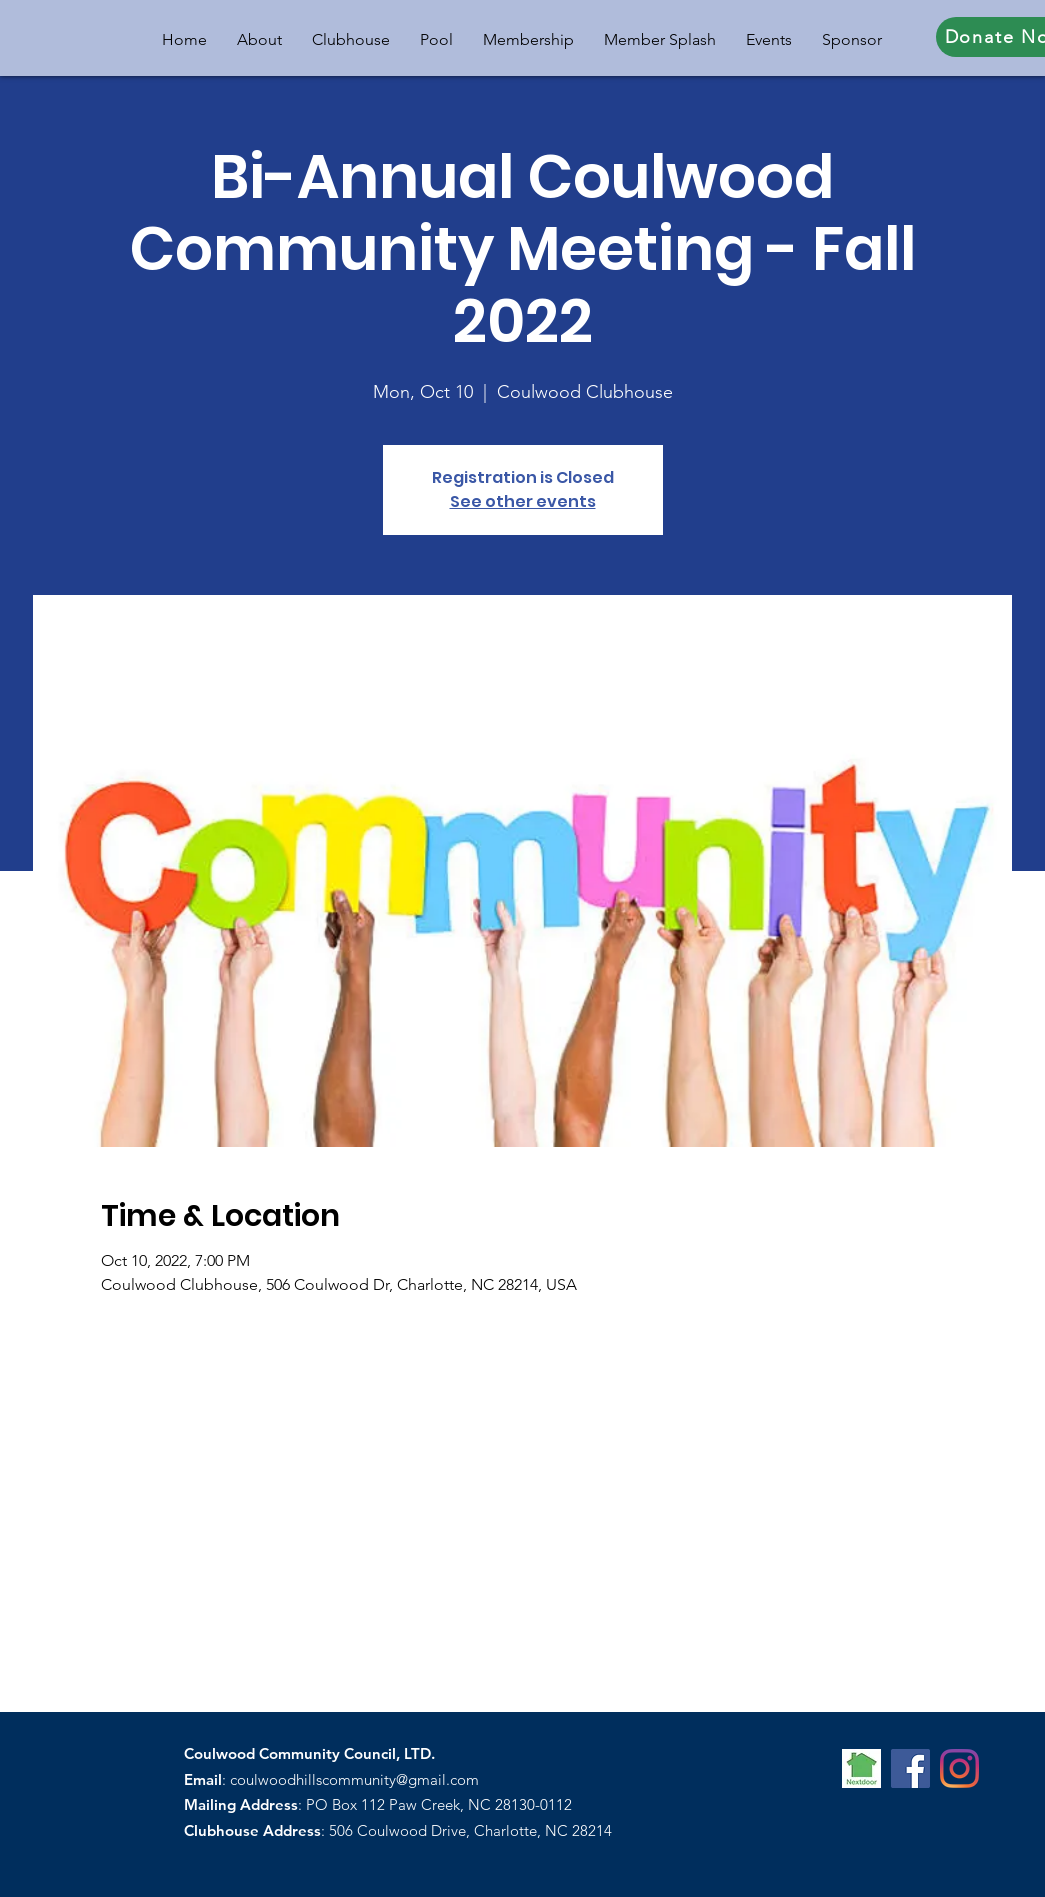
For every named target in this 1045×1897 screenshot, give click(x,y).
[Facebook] (910, 1768)
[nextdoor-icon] (861, 1768)
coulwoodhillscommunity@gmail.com (354, 1779)
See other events (523, 501)
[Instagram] (959, 1768)
